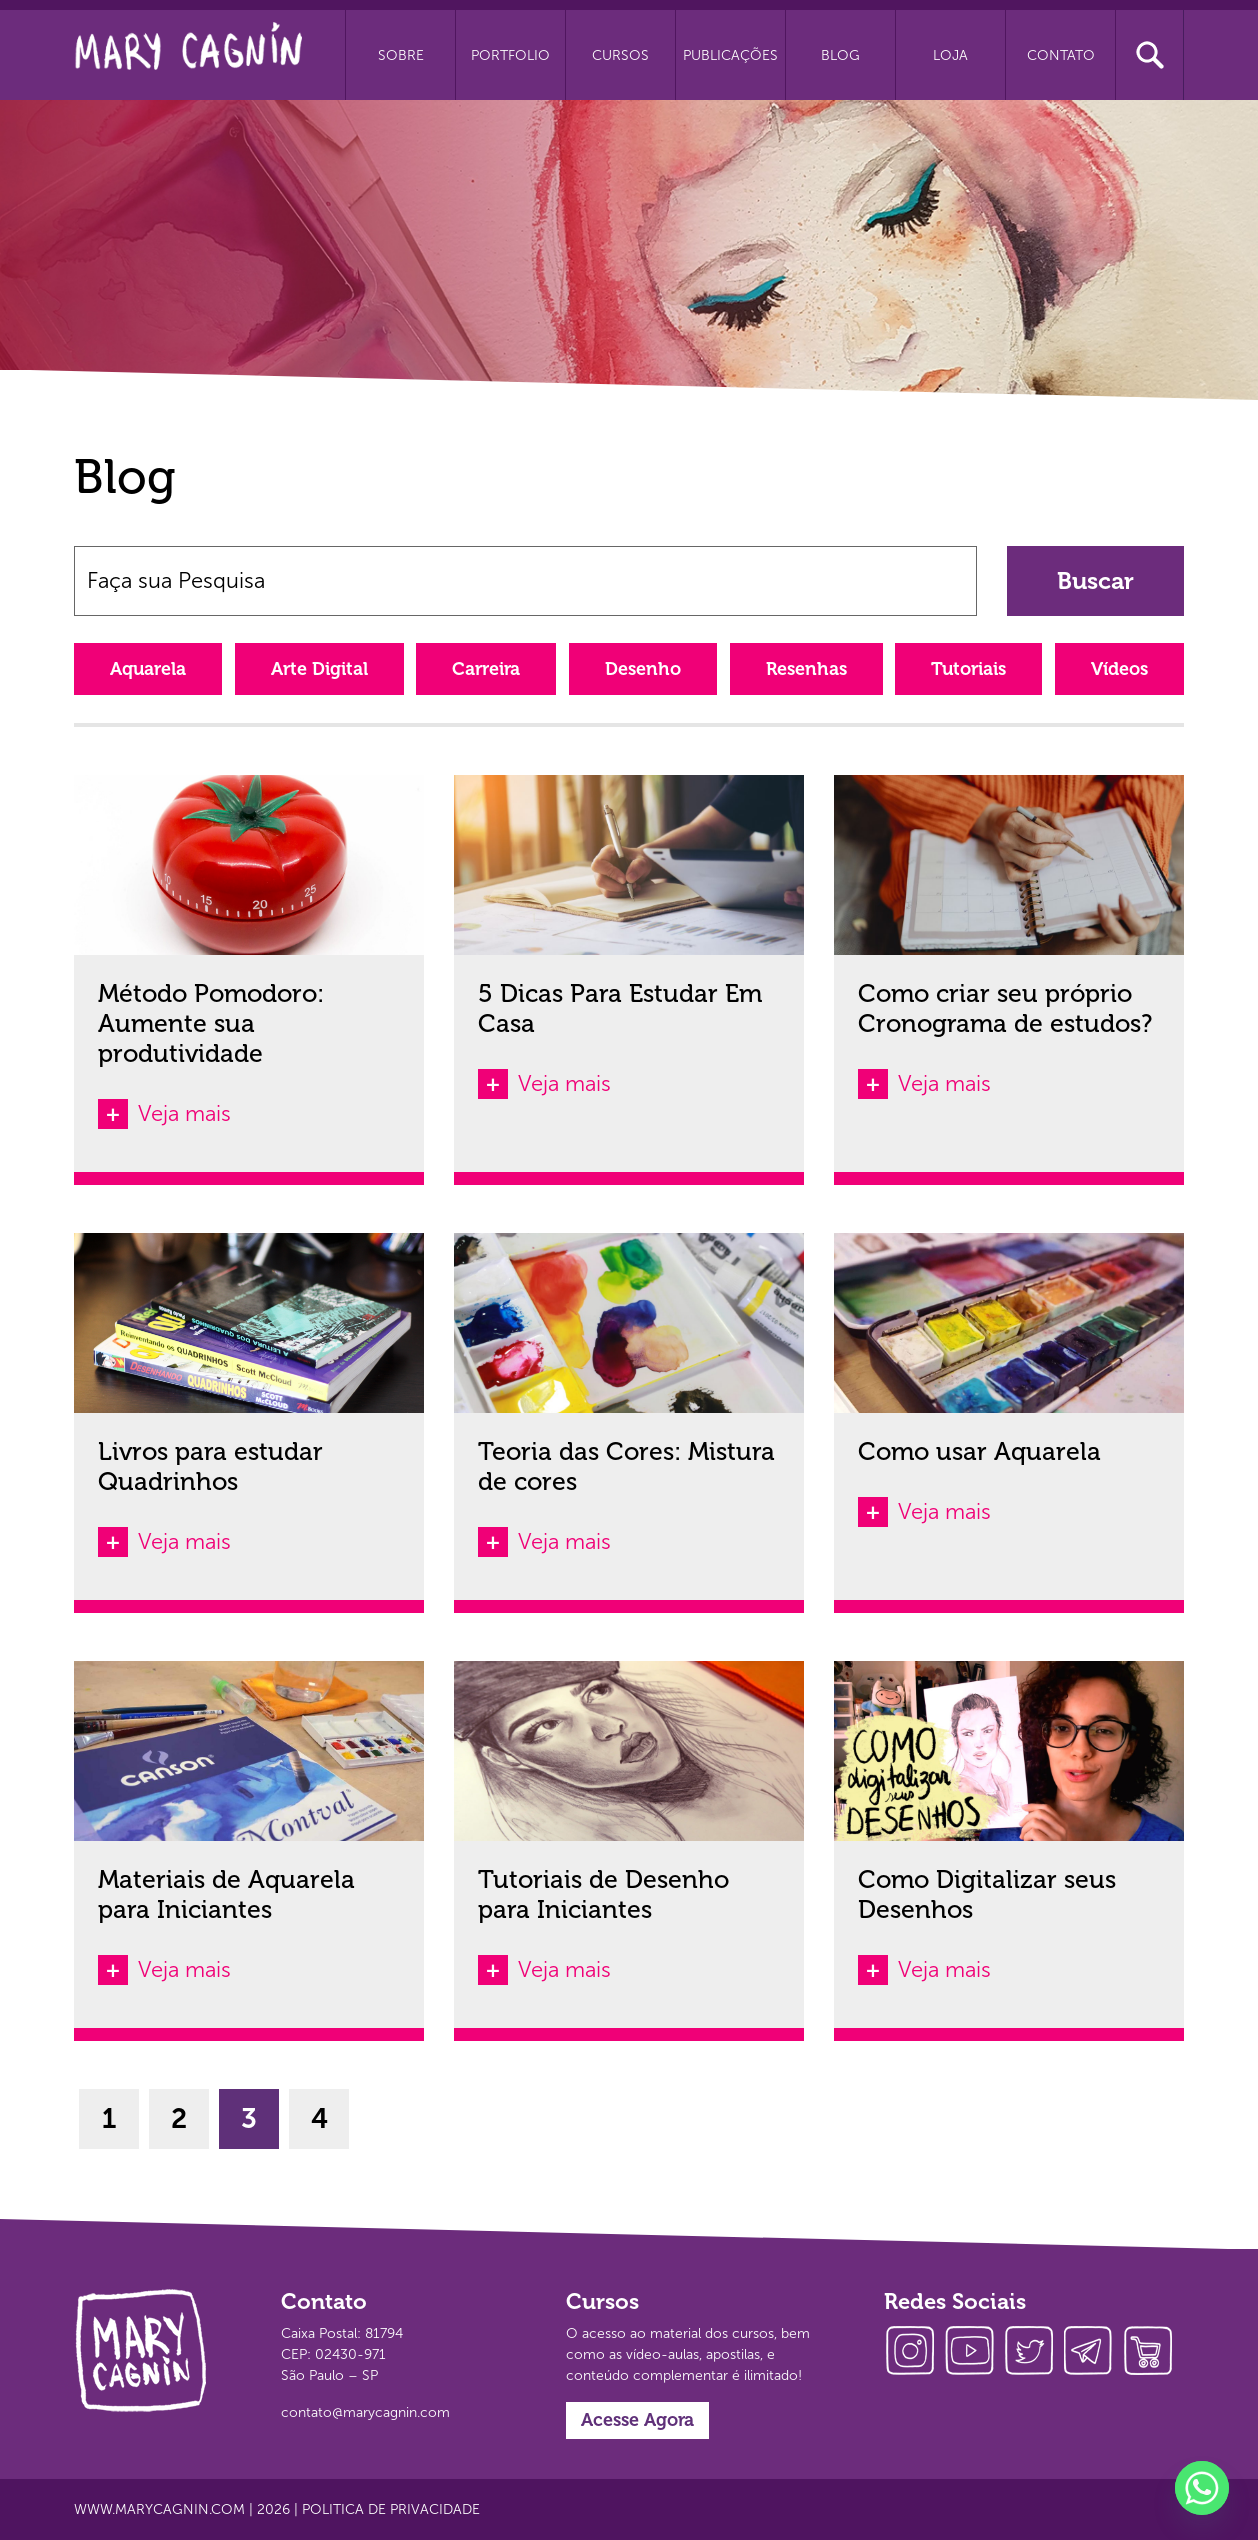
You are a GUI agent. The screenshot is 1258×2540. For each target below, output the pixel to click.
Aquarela (148, 669)
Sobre (401, 55)
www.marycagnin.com (159, 2509)
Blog (840, 55)
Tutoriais (968, 669)
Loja (950, 55)
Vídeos (1119, 669)
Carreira (486, 669)
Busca (1149, 55)
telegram (1094, 2353)
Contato (1061, 55)
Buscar (1095, 580)
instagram (914, 2353)
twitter (1034, 2353)
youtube (974, 2353)
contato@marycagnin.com (365, 2412)
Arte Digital (319, 669)
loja (1154, 2353)
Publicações (730, 55)
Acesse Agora (637, 2420)
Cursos (620, 55)
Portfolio (510, 55)
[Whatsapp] (1202, 2488)
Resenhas (806, 669)
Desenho (643, 669)
